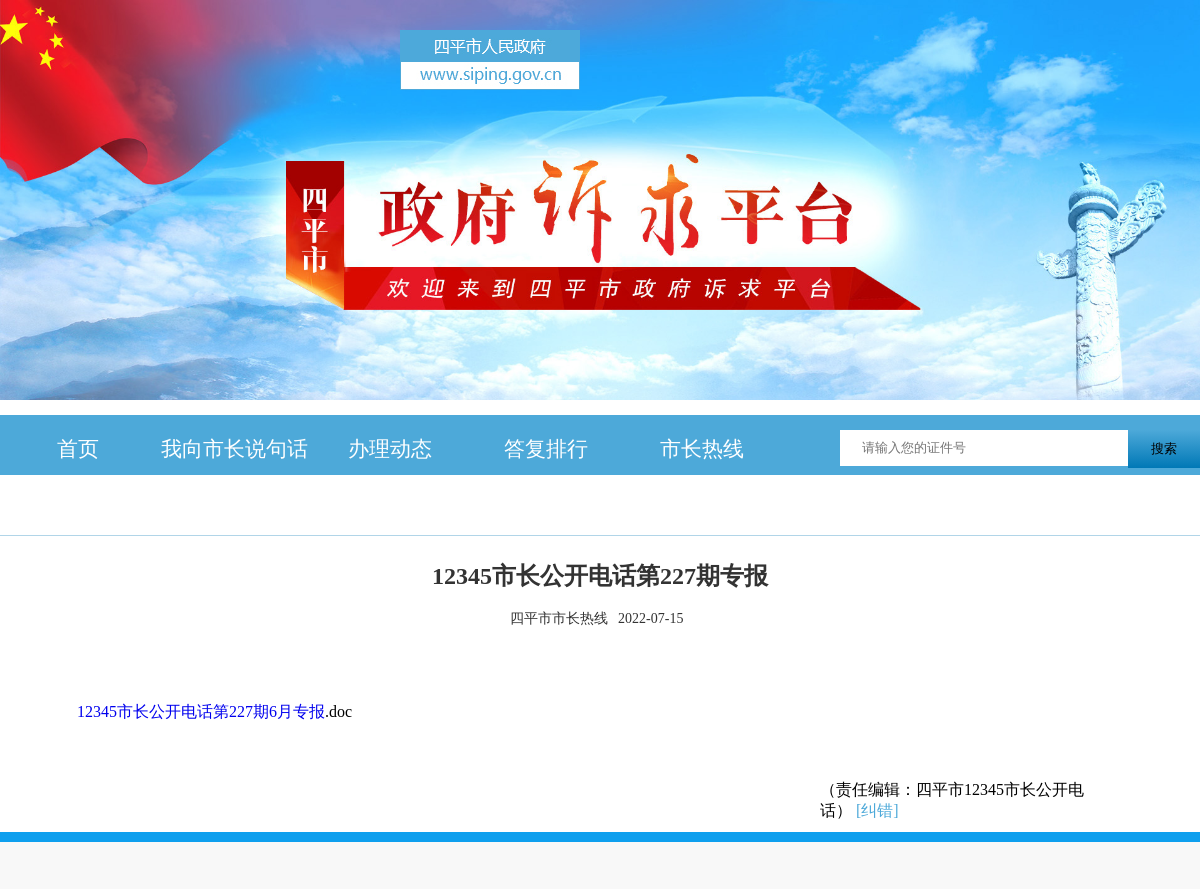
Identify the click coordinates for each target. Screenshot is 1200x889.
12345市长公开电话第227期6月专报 (201, 711)
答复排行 (546, 448)
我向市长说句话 (234, 448)
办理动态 (390, 448)
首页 (78, 448)
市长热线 (702, 448)
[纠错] (877, 810)
